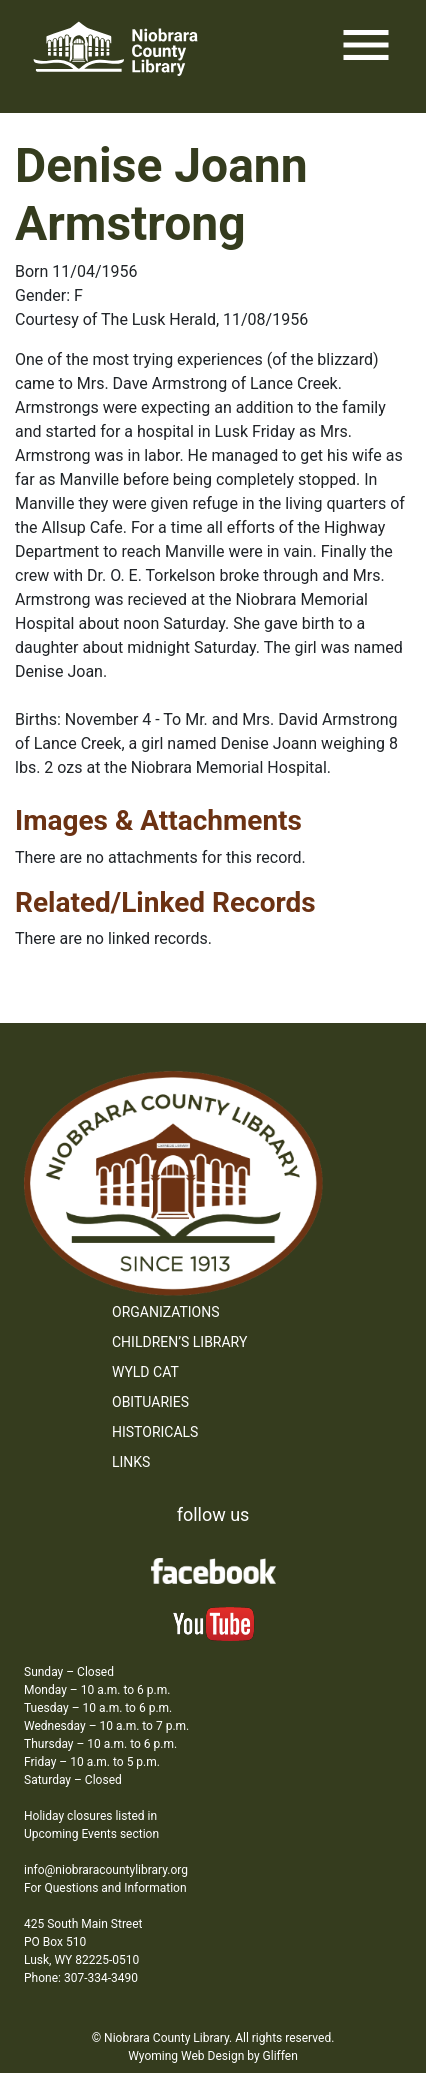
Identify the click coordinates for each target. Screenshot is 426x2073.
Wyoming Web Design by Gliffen (213, 2056)
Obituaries (150, 1402)
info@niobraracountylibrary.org (106, 1870)
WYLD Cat (145, 1372)
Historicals (155, 1432)
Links (131, 1462)
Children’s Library (179, 1342)
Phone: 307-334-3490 (81, 1978)
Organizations (166, 1312)
